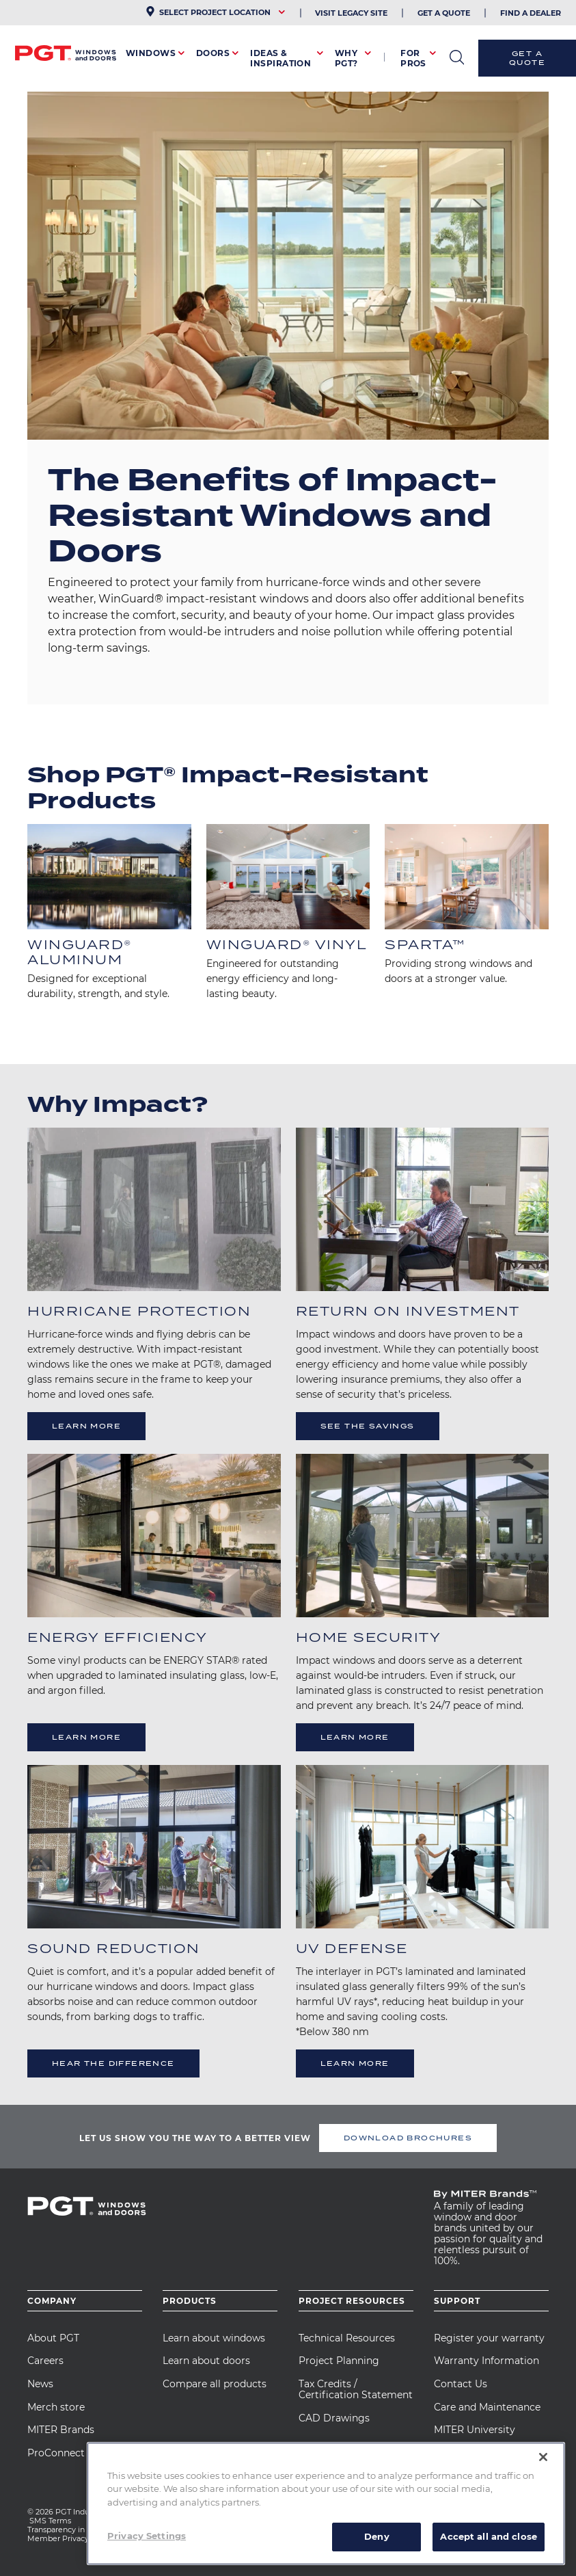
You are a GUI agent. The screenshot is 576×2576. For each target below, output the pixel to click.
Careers (45, 2360)
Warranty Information (486, 2360)
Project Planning (339, 2360)
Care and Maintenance (487, 2407)
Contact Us (460, 2383)
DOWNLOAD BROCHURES (408, 2138)
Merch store (56, 2407)
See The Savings (367, 1426)
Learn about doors (206, 2360)
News (40, 2383)
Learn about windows (214, 2338)
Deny (376, 2536)
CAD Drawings (334, 2418)
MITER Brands (60, 2429)
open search (457, 57)
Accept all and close (488, 2536)
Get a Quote (527, 58)
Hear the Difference (113, 2063)
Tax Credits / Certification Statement (356, 2389)
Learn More (86, 1426)
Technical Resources (347, 2338)
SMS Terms (50, 2520)
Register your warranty (489, 2338)
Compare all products (214, 2383)
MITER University (474, 2429)
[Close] (543, 2457)
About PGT (53, 2338)
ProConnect (56, 2452)
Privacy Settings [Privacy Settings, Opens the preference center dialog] (146, 2535)
